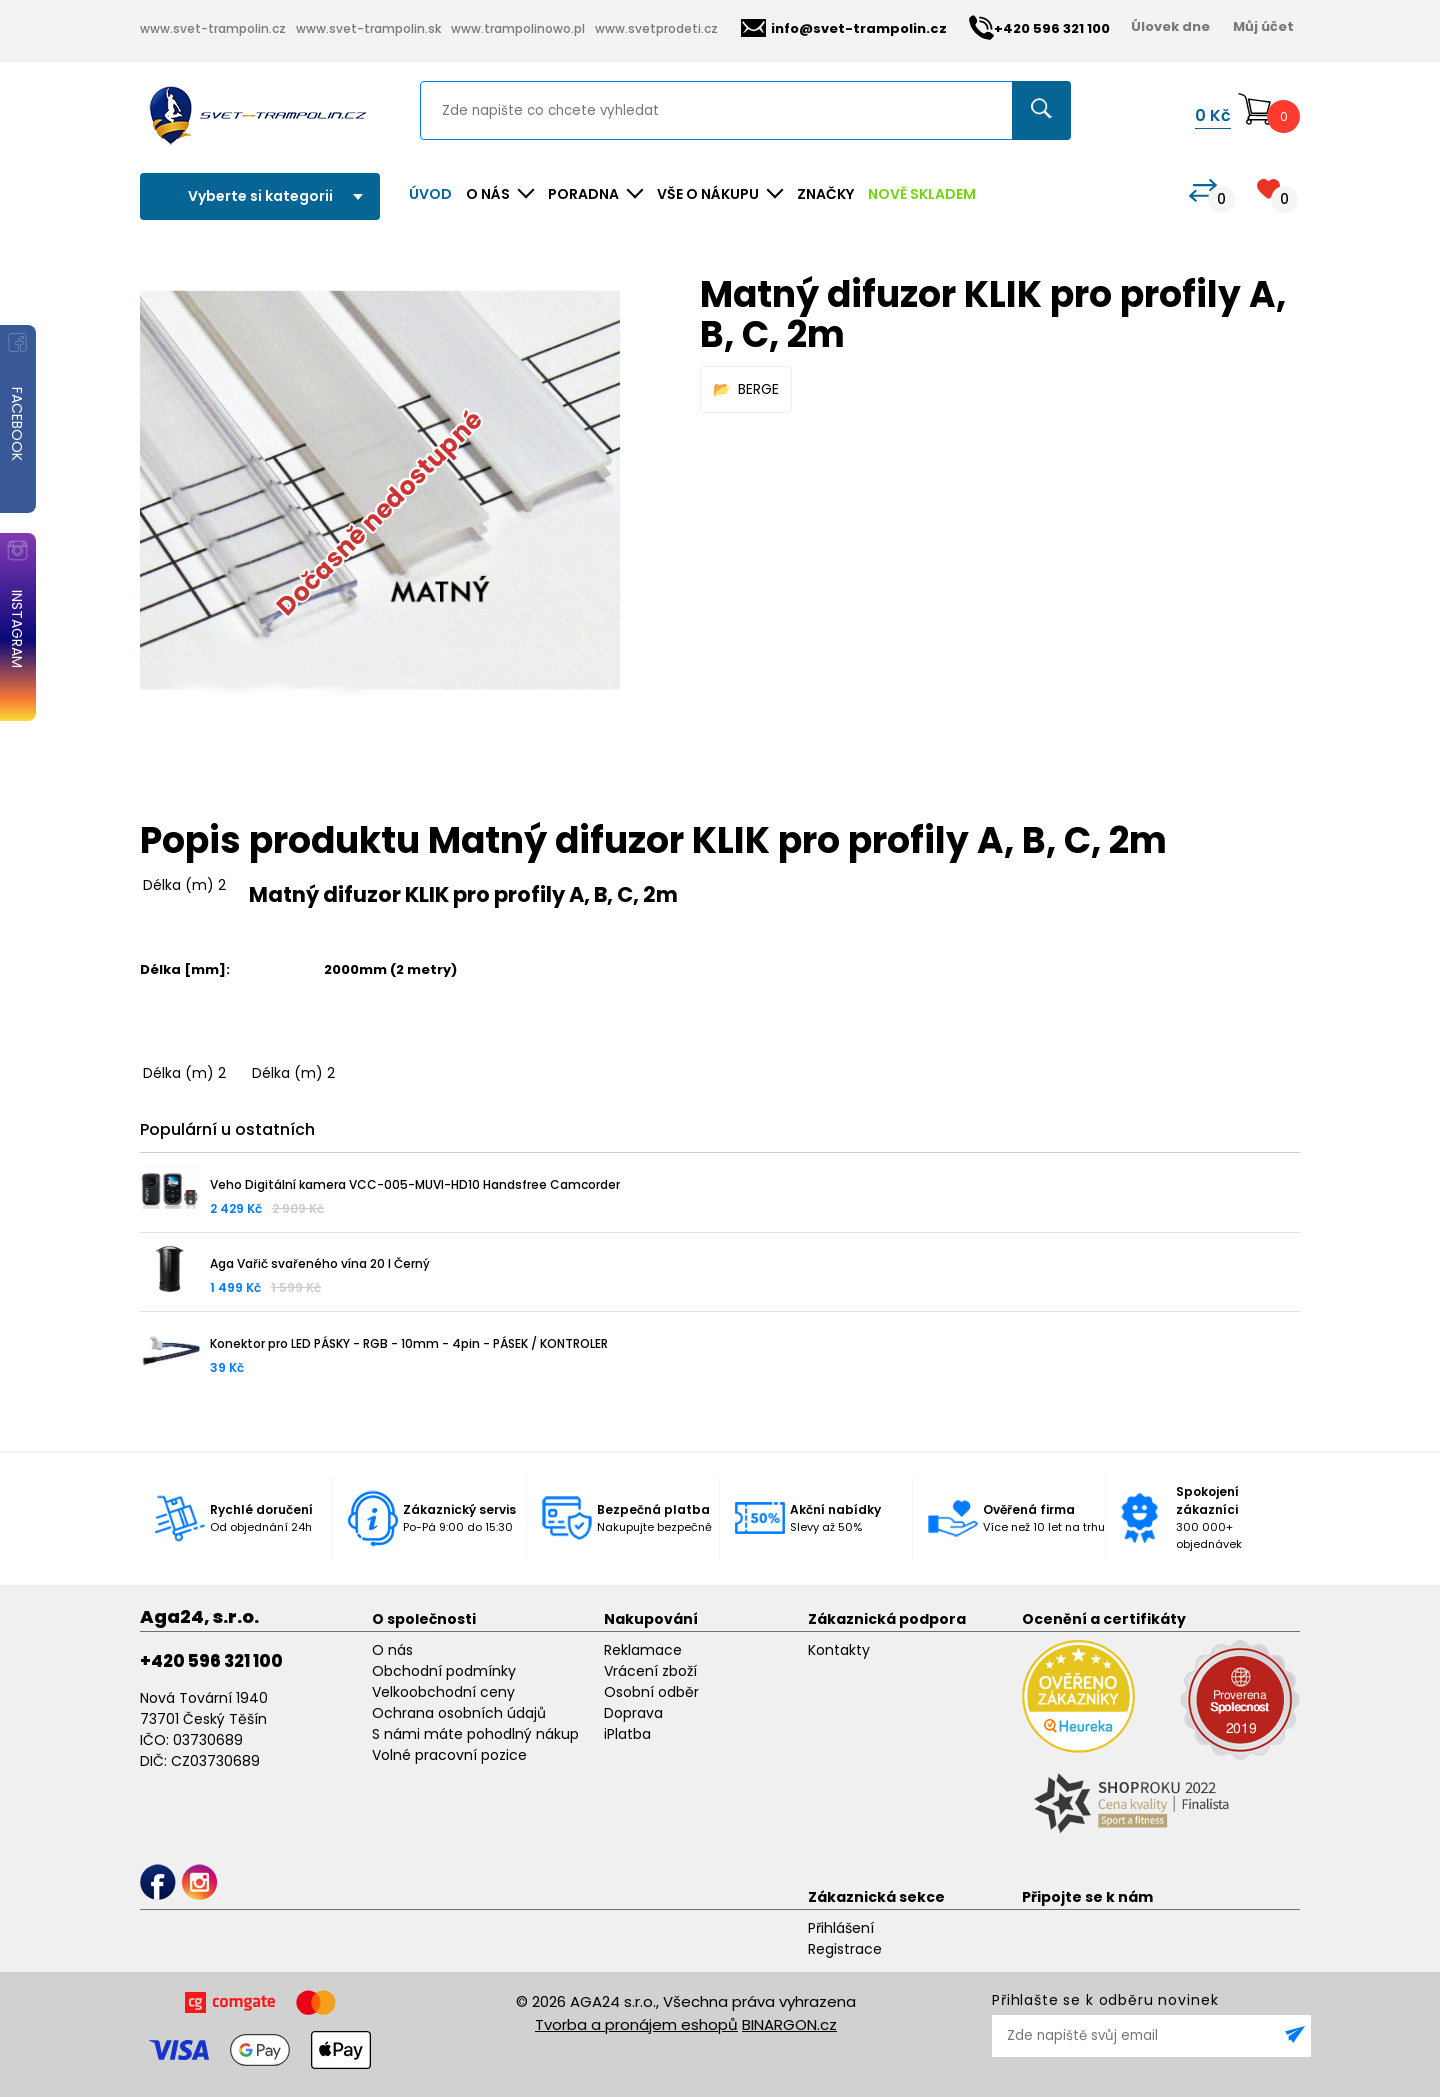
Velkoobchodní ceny (443, 1692)
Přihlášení (841, 1928)
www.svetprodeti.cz (656, 28)
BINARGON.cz (789, 2024)
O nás (392, 1650)
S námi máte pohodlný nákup (475, 1734)
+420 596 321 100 (211, 1661)
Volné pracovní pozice (449, 1755)
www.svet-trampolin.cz (213, 28)
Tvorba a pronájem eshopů (636, 2024)
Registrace (845, 1949)
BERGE (758, 389)
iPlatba (627, 1734)
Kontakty (839, 1650)
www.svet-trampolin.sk (368, 28)
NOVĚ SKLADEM (922, 194)
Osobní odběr (651, 1692)
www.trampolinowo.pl (518, 28)
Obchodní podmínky (444, 1671)
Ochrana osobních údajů (459, 1713)
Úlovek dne (1170, 26)
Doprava (633, 1713)
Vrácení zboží (650, 1671)
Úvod (430, 194)
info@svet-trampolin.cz (844, 28)
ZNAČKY (825, 194)
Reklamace (643, 1650)
